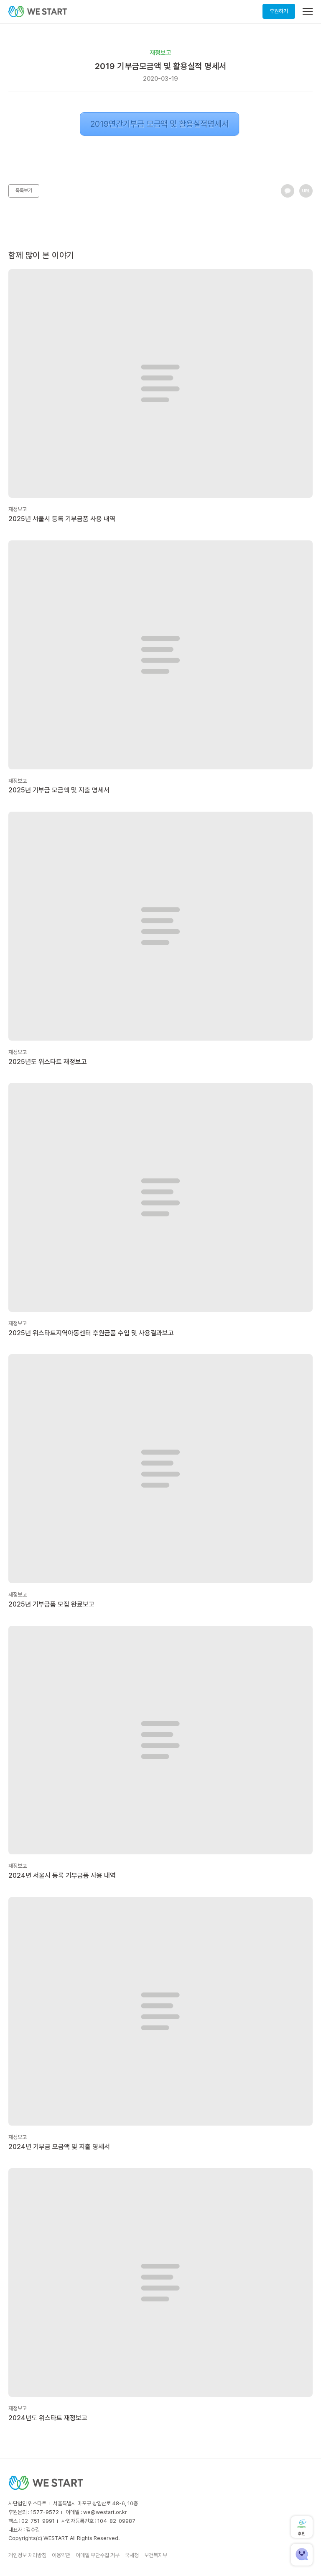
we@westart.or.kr (105, 2512)
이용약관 (61, 2555)
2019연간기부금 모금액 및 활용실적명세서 (159, 124)
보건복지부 (155, 2555)
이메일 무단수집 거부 (98, 2555)
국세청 (132, 2555)
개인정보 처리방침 (27, 2555)
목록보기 (23, 190)
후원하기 (279, 11)
